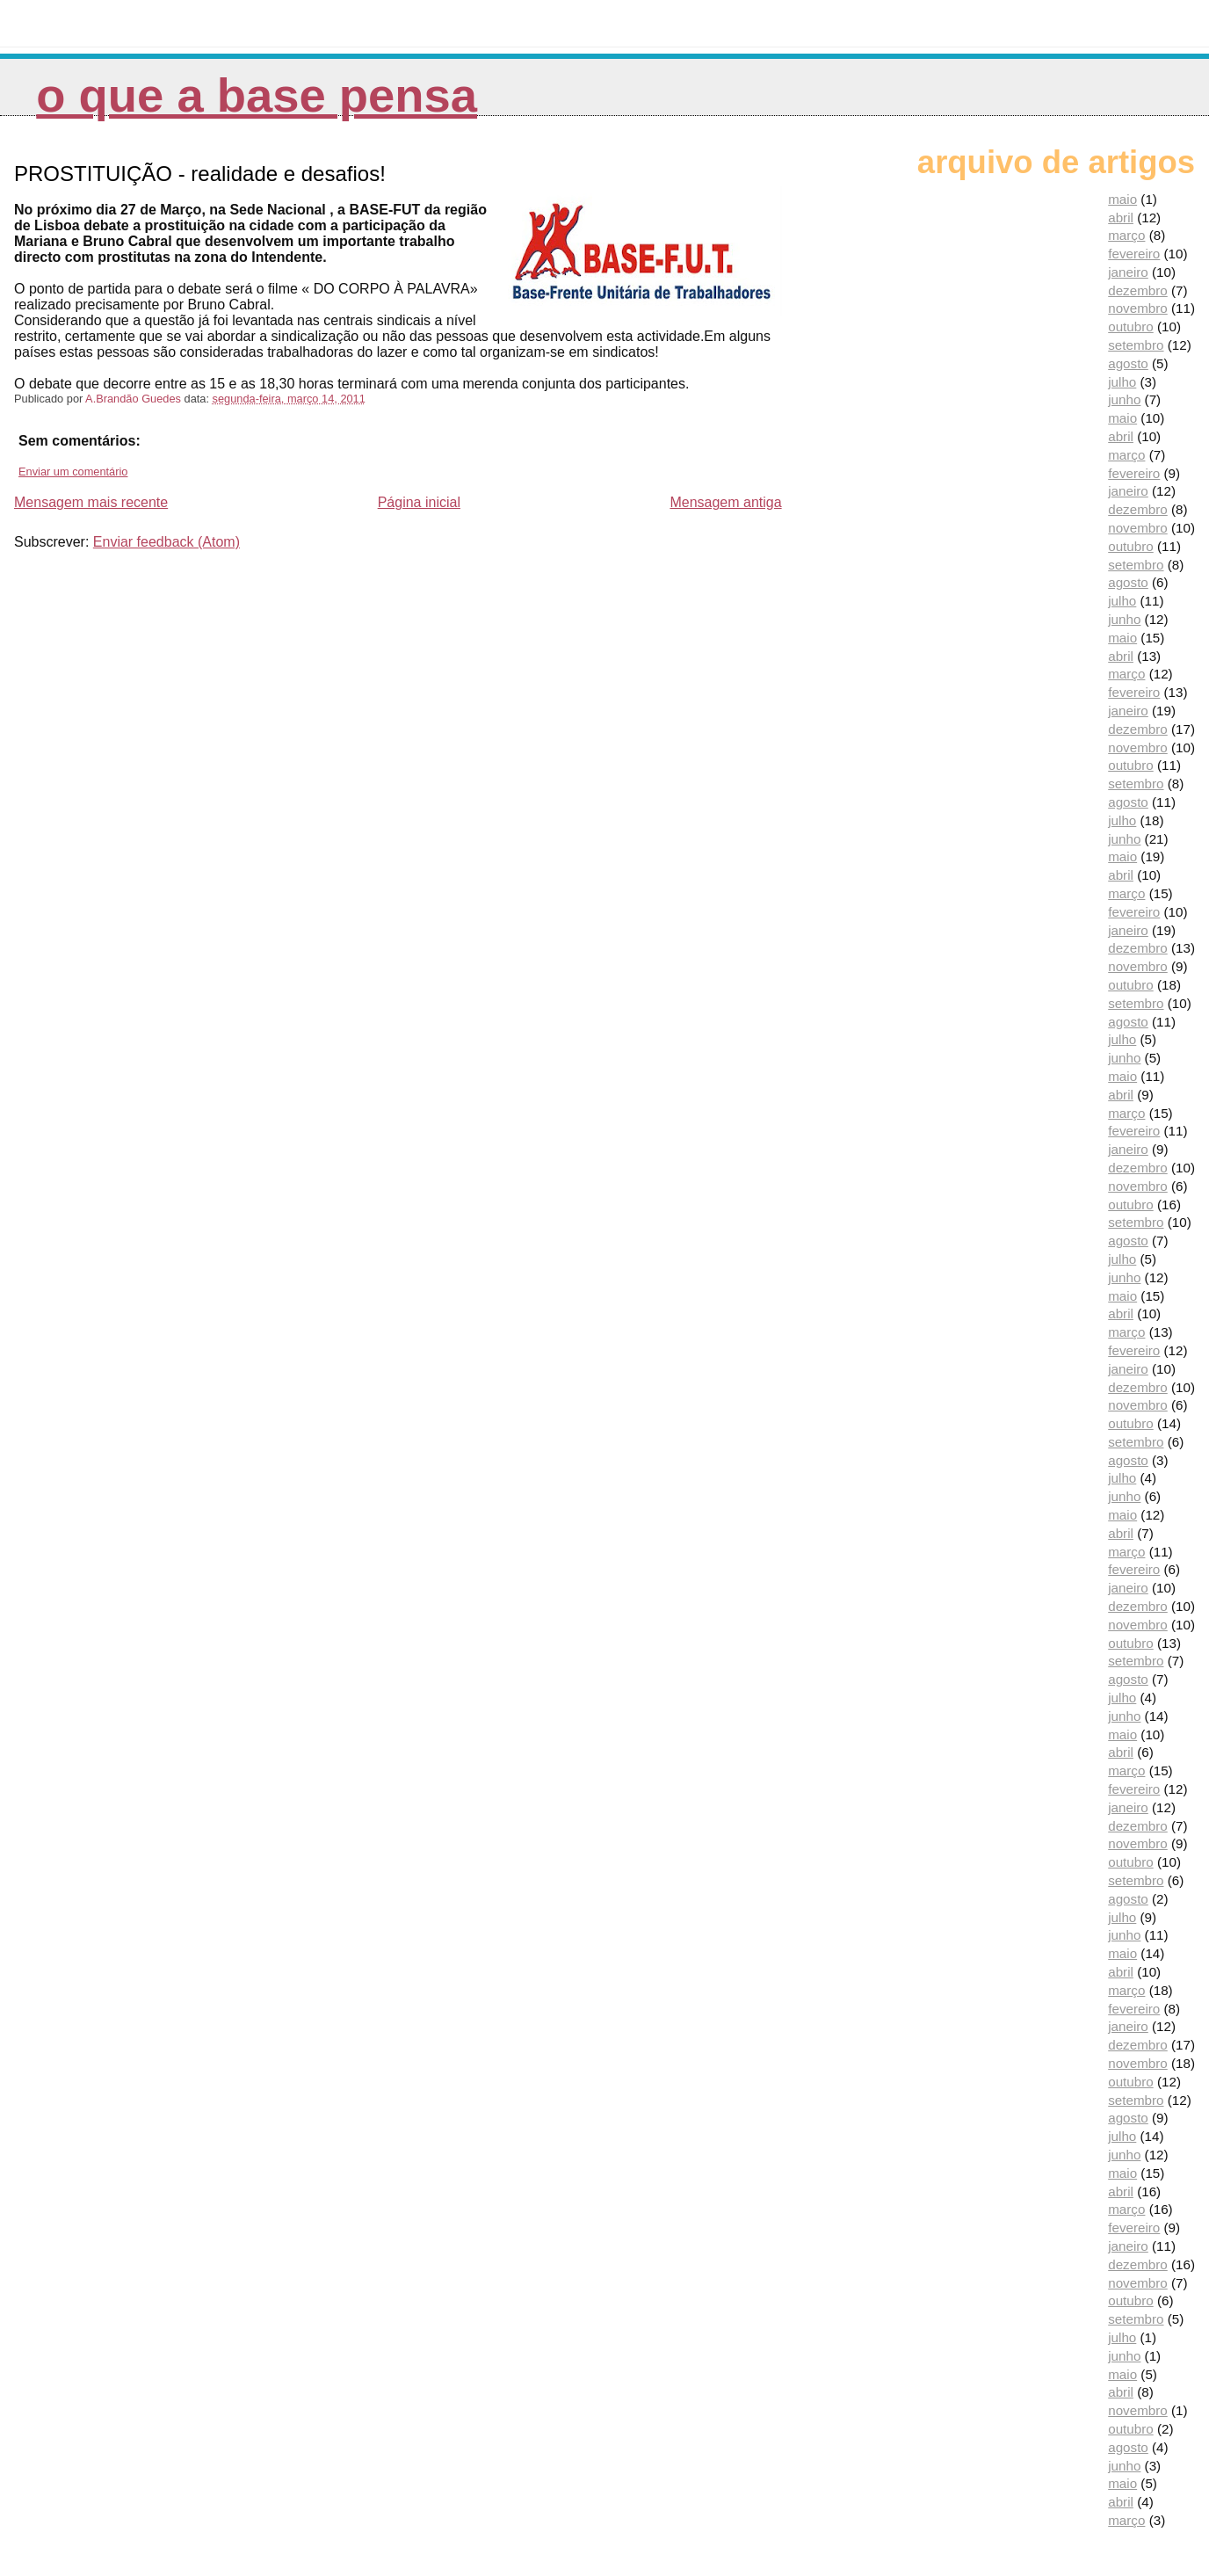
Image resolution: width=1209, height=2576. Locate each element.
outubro (1131, 326)
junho (1124, 399)
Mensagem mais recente (91, 502)
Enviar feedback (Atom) (166, 541)
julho (1122, 381)
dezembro (1138, 290)
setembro (1135, 344)
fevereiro (1134, 253)
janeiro (1128, 272)
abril (1120, 217)
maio (1122, 199)
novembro (1138, 308)
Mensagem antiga (725, 502)
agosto (1128, 363)
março (1126, 235)
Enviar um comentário (72, 471)
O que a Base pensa (256, 95)
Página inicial (419, 502)
